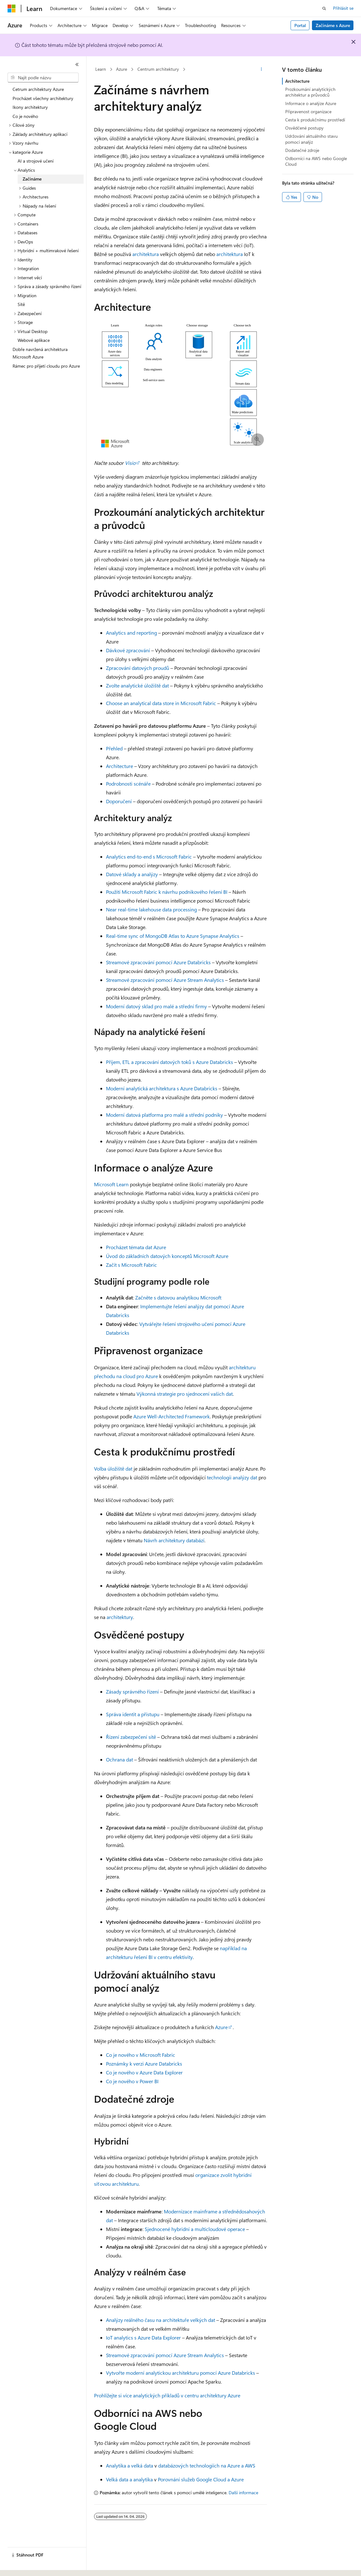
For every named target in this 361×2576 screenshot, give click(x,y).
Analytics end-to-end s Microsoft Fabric (149, 856)
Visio (130, 462)
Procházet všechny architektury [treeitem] (43, 98)
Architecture (119, 766)
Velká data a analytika (129, 2479)
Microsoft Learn (111, 1184)
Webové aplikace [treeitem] (34, 340)
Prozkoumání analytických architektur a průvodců (310, 92)
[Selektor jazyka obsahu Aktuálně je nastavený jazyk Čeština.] (21, 2566)
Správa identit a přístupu (132, 1714)
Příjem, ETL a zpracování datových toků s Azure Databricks (169, 1062)
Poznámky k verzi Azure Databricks (144, 2063)
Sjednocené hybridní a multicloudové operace (195, 2229)
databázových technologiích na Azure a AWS (206, 2465)
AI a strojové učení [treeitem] (35, 161)
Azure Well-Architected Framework (171, 1416)
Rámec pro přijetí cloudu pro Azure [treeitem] (46, 366)
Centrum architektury (158, 69)
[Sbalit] (77, 64)
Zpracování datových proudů (137, 668)
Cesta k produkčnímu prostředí (315, 120)
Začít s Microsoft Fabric (131, 1264)
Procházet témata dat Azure (136, 1247)
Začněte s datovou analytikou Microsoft (178, 1297)
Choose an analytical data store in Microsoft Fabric (161, 703)
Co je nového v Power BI (132, 2081)
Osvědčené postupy (304, 128)
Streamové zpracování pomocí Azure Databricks (158, 962)
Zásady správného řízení (132, 1691)
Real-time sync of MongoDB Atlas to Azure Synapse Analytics (172, 935)
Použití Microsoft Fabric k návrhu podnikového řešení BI (166, 891)
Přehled (114, 748)
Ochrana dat (119, 1759)
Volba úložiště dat (113, 1468)
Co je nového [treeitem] (25, 116)
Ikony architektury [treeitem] (30, 107)
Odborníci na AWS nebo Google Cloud (316, 161)
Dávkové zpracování (128, 650)
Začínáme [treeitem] (32, 179)
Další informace (243, 2492)
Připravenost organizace (308, 111)
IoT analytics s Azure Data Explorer (143, 2337)
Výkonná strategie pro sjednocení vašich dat (184, 1393)
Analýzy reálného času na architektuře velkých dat (160, 2320)
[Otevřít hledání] (324, 8)
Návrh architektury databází (174, 1540)
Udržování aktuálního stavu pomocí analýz (311, 139)
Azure (121, 69)
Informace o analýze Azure (310, 103)
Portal (300, 25)
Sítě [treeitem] (21, 304)
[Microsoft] (12, 8)
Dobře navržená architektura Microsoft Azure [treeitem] (40, 353)
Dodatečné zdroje (302, 150)
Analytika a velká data (129, 2465)
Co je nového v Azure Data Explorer (144, 2072)
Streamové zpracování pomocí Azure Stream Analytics (165, 979)
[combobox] (43, 78)
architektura (145, 254)
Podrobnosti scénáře (128, 783)
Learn (100, 69)
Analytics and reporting (131, 632)
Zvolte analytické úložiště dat (137, 685)
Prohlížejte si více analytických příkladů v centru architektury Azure (167, 2395)
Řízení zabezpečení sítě (131, 1736)
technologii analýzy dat (232, 1477)
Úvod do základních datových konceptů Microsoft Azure (167, 1256)
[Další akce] (261, 69)
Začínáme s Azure (333, 25)
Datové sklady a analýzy (132, 874)
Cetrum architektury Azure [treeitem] (38, 89)
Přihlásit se (343, 8)
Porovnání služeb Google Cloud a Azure (201, 2479)
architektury (120, 1617)
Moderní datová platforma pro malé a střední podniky (164, 1114)
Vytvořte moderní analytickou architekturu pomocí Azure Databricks (180, 2372)
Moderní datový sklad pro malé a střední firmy (156, 1006)
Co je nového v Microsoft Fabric (140, 2054)
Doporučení (119, 801)
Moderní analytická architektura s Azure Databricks (161, 1088)
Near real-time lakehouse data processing (151, 909)
